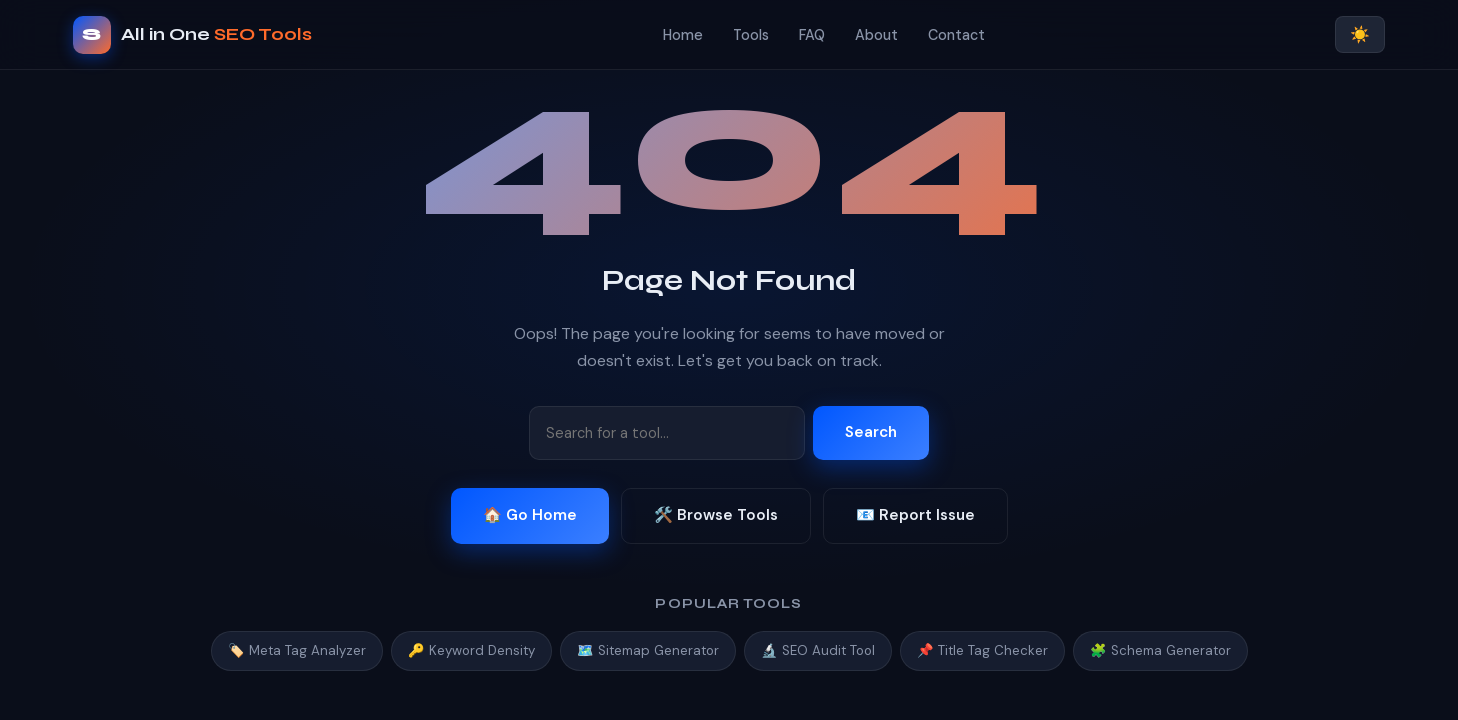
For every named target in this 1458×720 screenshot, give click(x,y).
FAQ (812, 35)
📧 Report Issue (915, 515)
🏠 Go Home (530, 515)
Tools (751, 35)
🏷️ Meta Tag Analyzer (297, 650)
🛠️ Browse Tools (716, 515)
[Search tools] (667, 433)
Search (871, 432)
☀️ (1360, 34)
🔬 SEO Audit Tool (818, 650)
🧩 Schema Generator (1160, 650)
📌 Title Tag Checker (982, 650)
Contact (956, 35)
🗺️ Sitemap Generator (648, 650)
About (876, 35)
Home (683, 35)
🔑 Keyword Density (471, 650)
